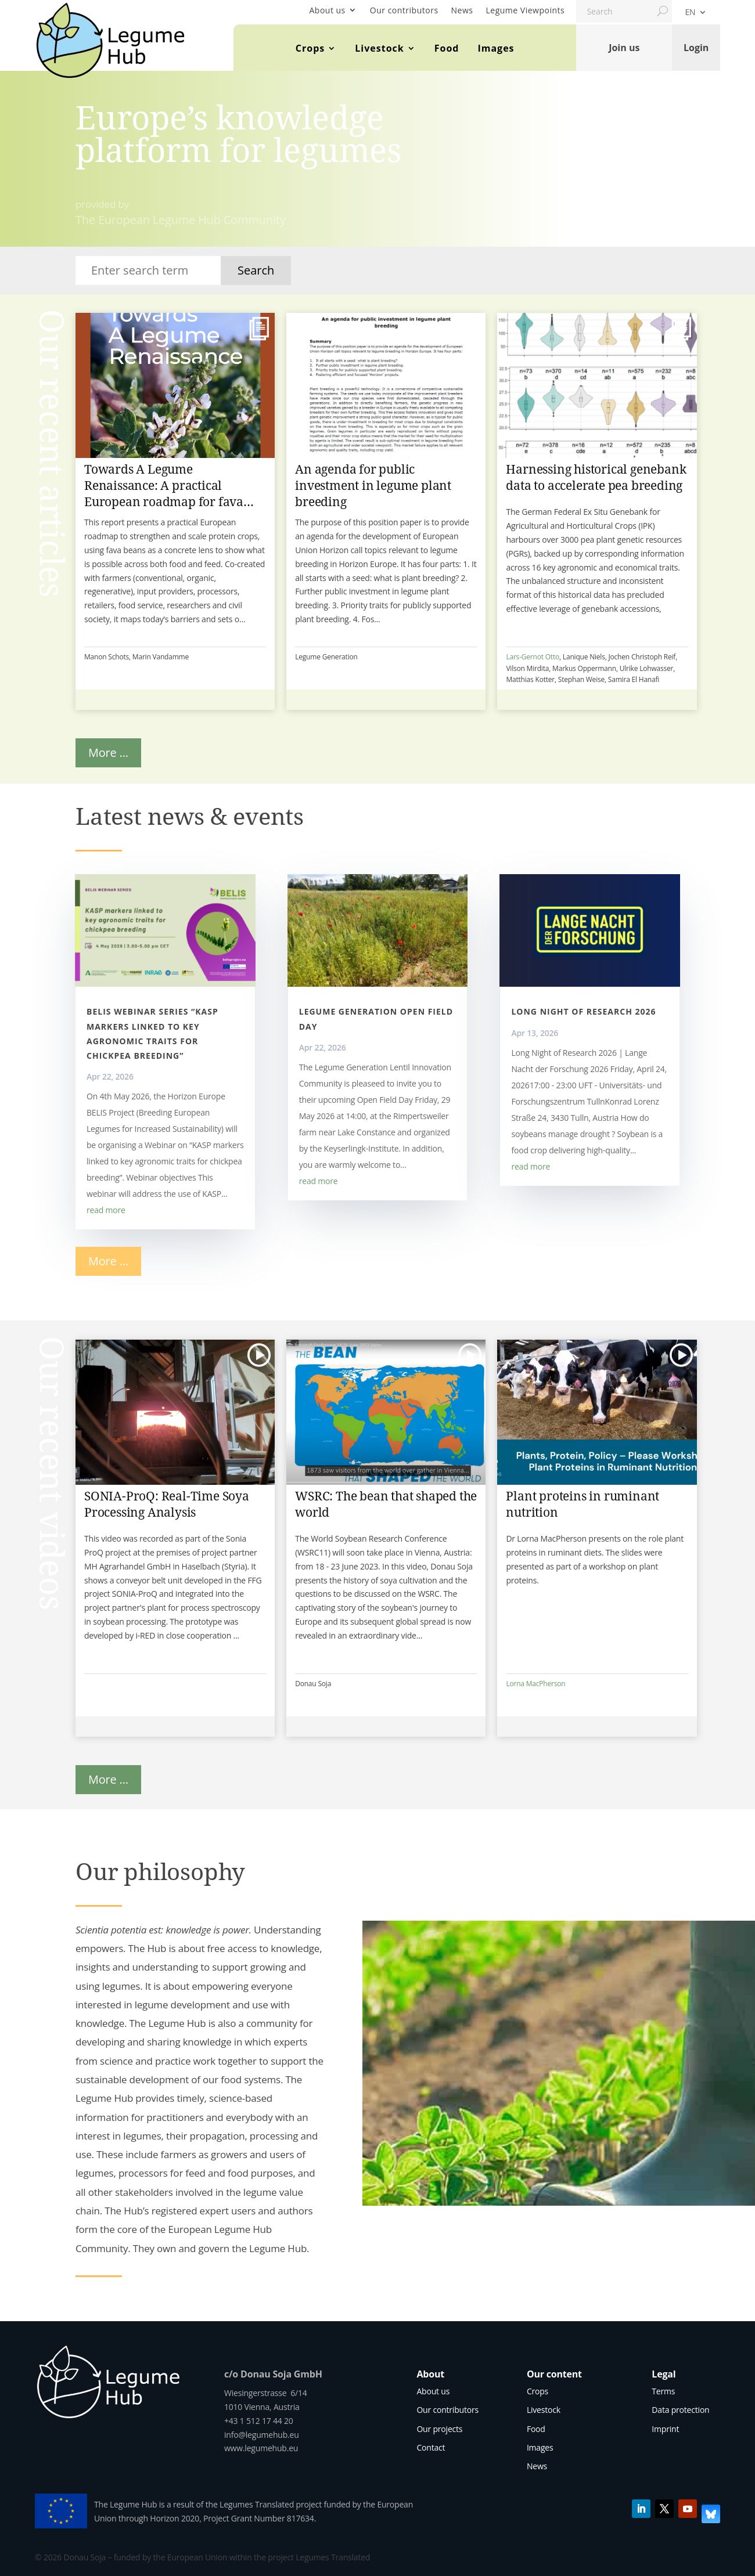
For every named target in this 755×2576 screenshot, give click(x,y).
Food (446, 48)
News (462, 10)
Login (696, 47)
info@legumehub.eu (261, 2434)
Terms (663, 2391)
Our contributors (404, 10)
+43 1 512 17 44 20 (258, 2420)
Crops (310, 48)
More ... (108, 752)
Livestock (379, 48)
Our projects (439, 2428)
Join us (624, 47)
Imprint (665, 2428)
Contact (430, 2447)
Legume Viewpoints (525, 10)
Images (495, 48)
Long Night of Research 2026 (583, 1011)
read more (106, 1209)
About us (327, 10)
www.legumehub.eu (261, 2448)
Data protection (680, 2409)
